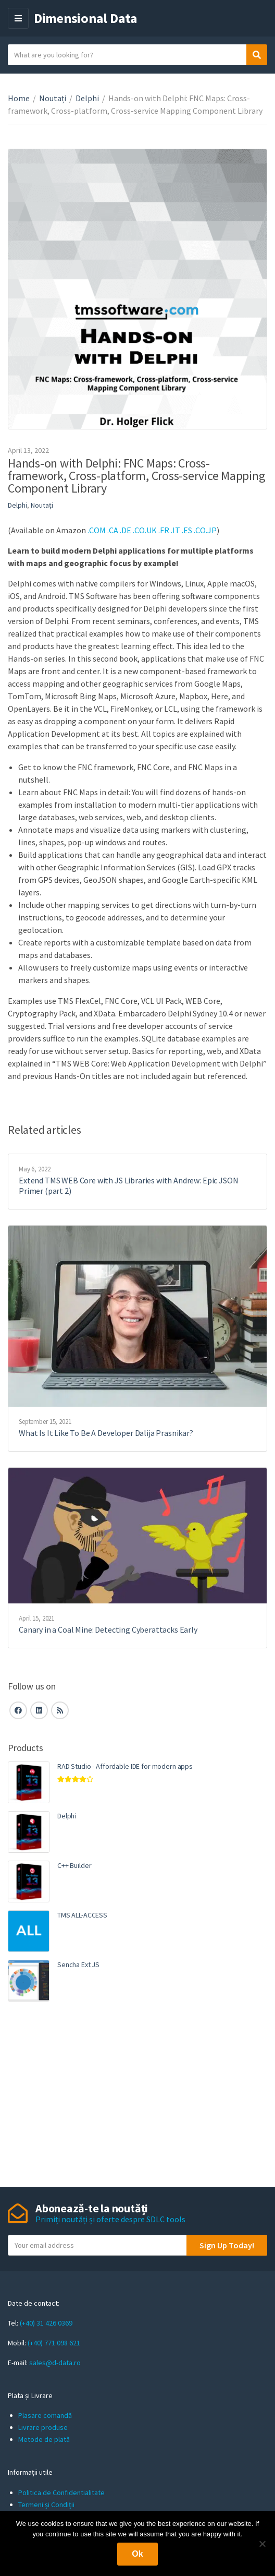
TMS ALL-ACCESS (82, 1915)
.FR (163, 530)
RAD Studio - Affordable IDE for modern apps (125, 1766)
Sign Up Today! (226, 2245)
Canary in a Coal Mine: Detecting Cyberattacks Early (108, 1629)
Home (19, 98)
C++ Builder (74, 1865)
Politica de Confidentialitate (61, 2492)
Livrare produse (43, 2427)
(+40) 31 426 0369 (46, 2323)
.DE (125, 530)
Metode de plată (44, 2439)
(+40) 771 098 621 (54, 2342)
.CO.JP (205, 530)
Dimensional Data (86, 18)
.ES (187, 530)
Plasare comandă (45, 2415)
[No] (262, 2543)
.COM (97, 530)
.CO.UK (144, 530)
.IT (175, 530)
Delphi (87, 98)
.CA (112, 530)
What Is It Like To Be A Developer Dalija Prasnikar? (106, 1433)
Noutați (52, 98)
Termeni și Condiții (46, 2504)
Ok (137, 2553)
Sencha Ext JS (78, 1964)
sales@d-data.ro (55, 2362)
